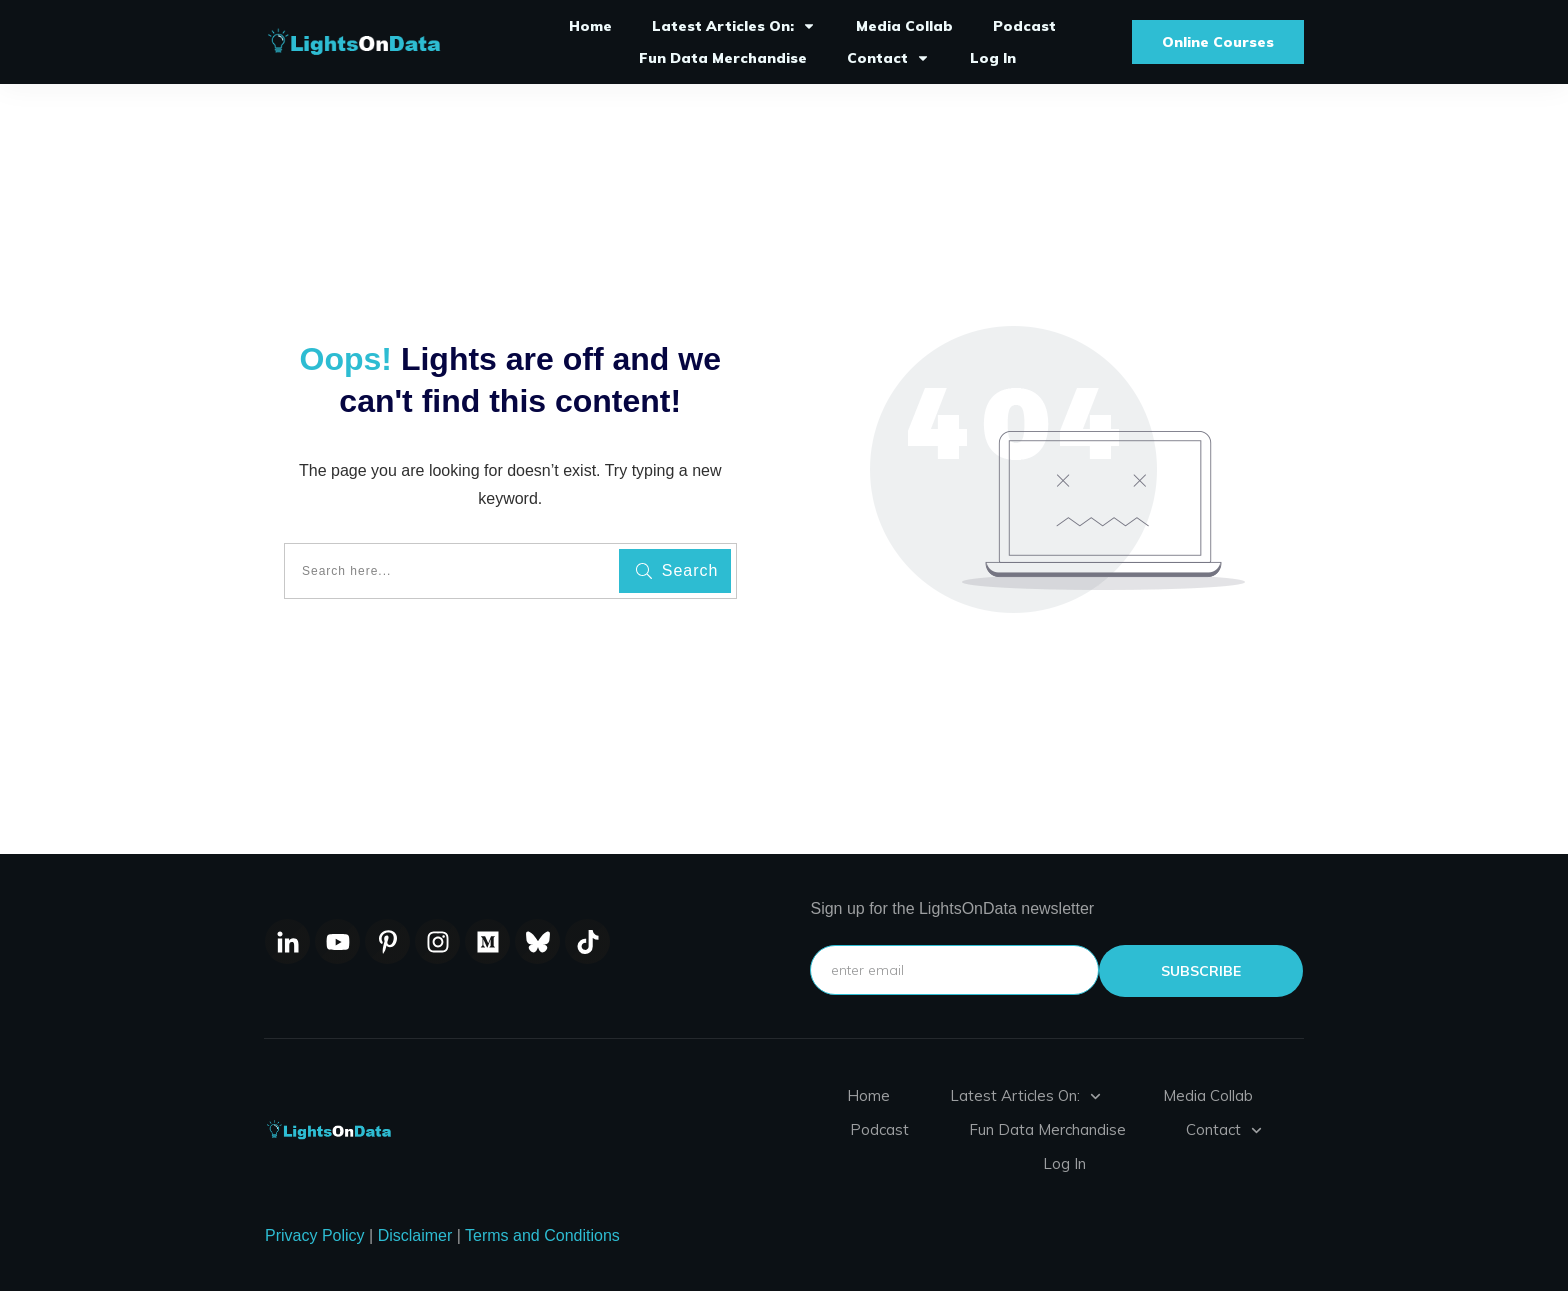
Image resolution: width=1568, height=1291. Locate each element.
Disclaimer (415, 1235)
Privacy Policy (315, 1235)
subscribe (1201, 971)
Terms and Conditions (542, 1235)
